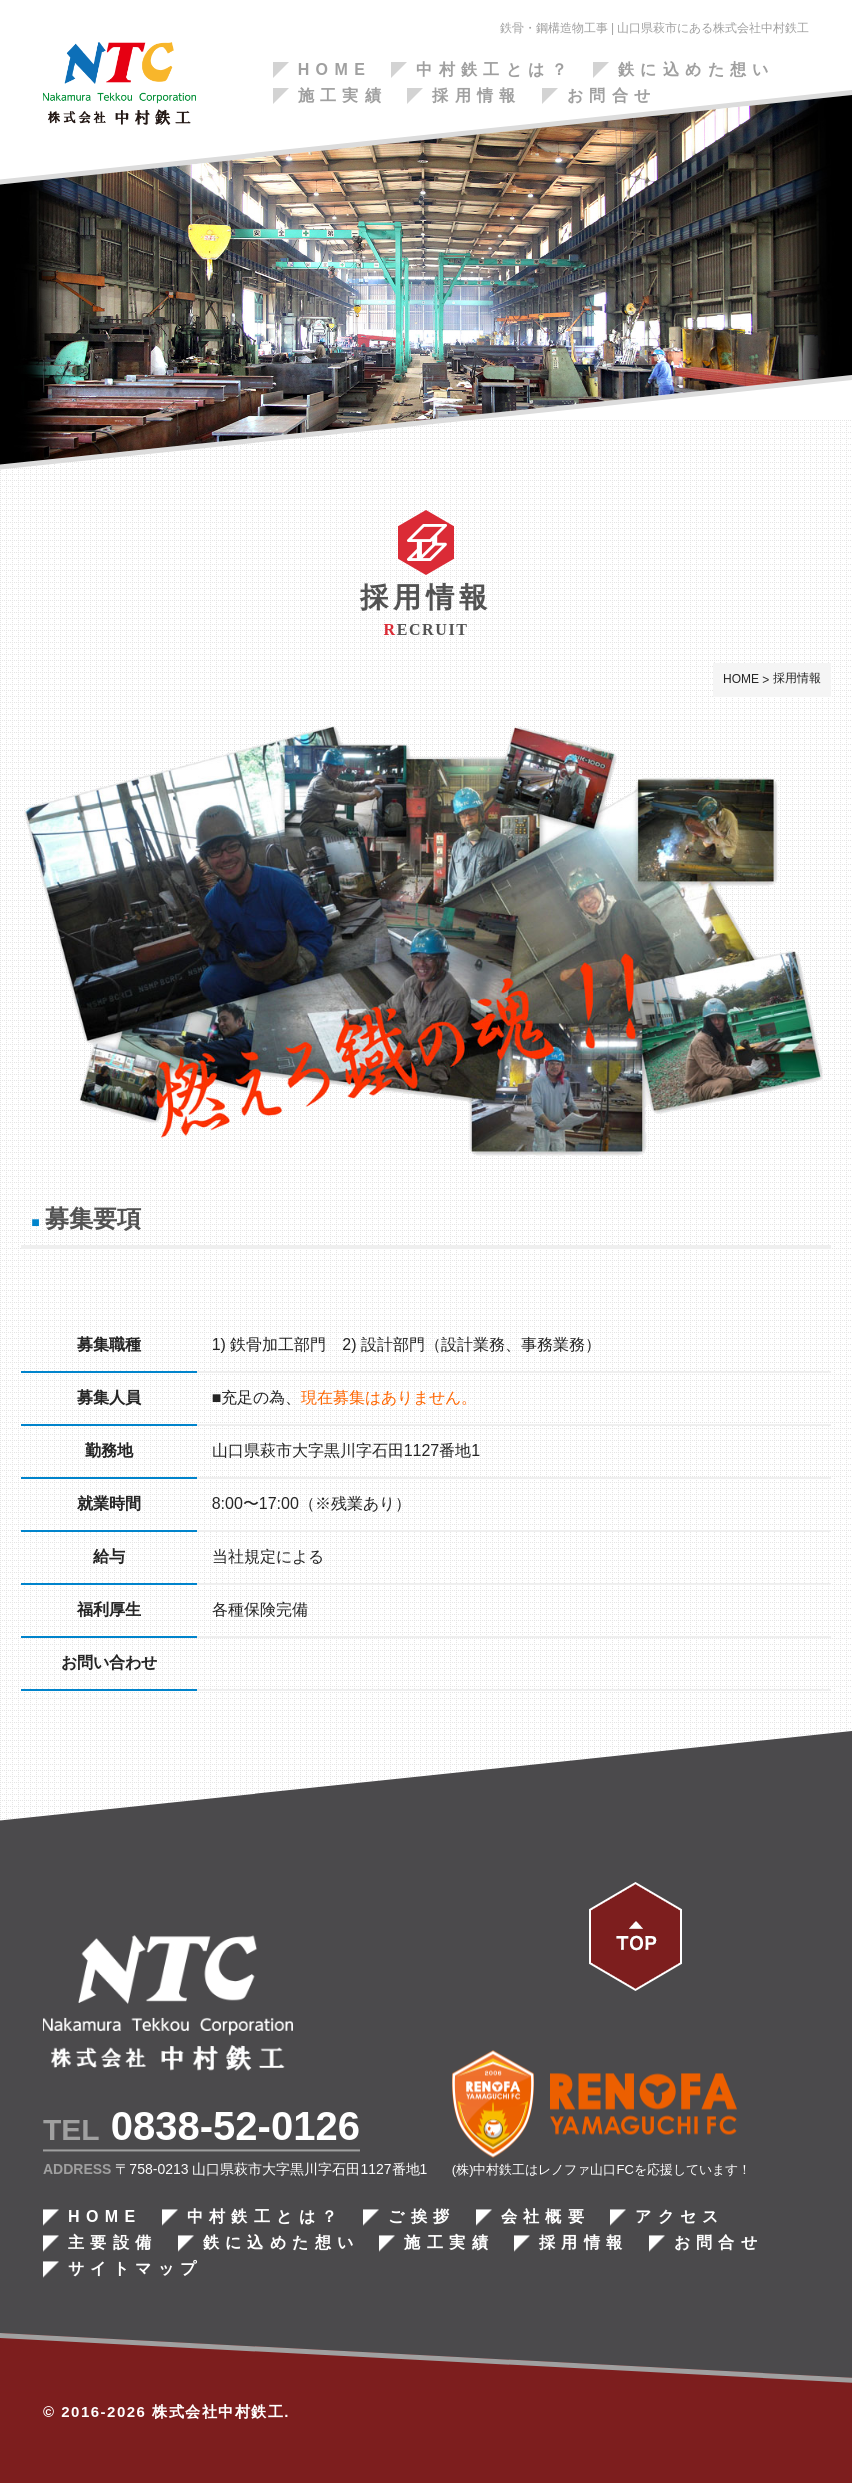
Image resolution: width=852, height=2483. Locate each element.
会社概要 (545, 2218)
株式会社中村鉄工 (218, 2412)
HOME (335, 70)
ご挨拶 (421, 2218)
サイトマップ (135, 2270)
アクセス (680, 2218)
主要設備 (113, 2244)
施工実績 (343, 96)
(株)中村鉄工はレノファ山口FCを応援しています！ (600, 2170)
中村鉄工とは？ (494, 70)
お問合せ (612, 96)
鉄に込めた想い (696, 70)
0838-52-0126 (234, 2127)
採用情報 (477, 96)
